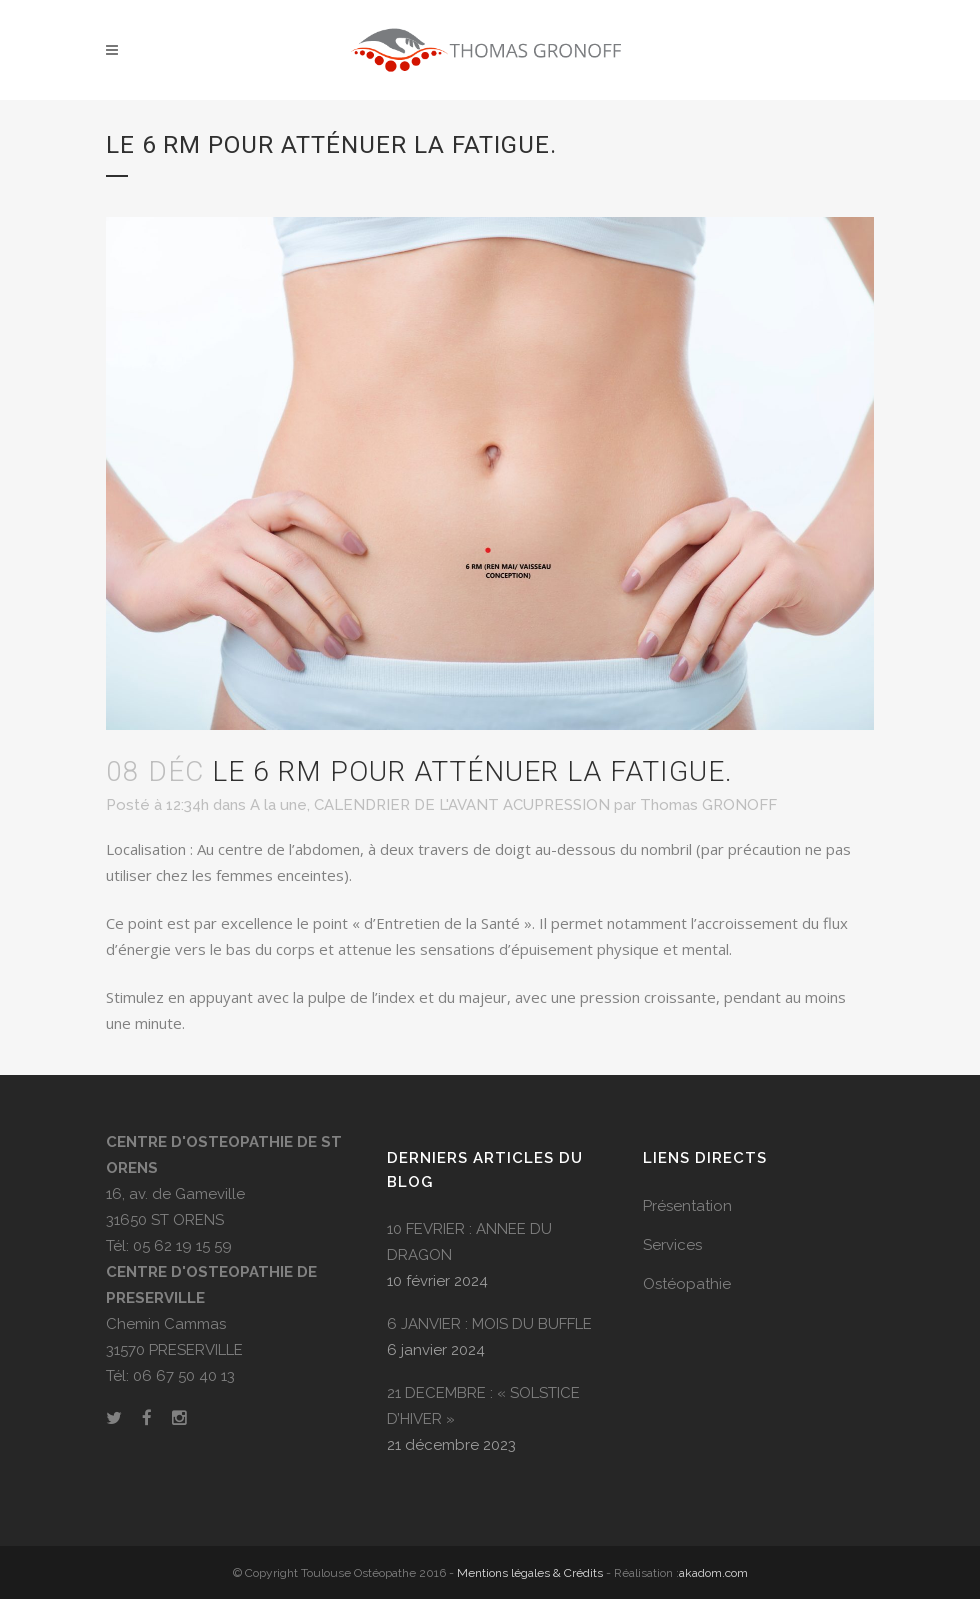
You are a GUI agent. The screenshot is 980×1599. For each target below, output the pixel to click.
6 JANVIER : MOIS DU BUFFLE (489, 1324)
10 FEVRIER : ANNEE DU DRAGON (469, 1242)
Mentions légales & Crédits (530, 1573)
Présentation (687, 1206)
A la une (278, 805)
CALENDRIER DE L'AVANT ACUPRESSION (462, 805)
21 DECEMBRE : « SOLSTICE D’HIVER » (483, 1406)
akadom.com (713, 1573)
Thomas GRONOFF (708, 805)
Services (672, 1245)
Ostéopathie (687, 1284)
